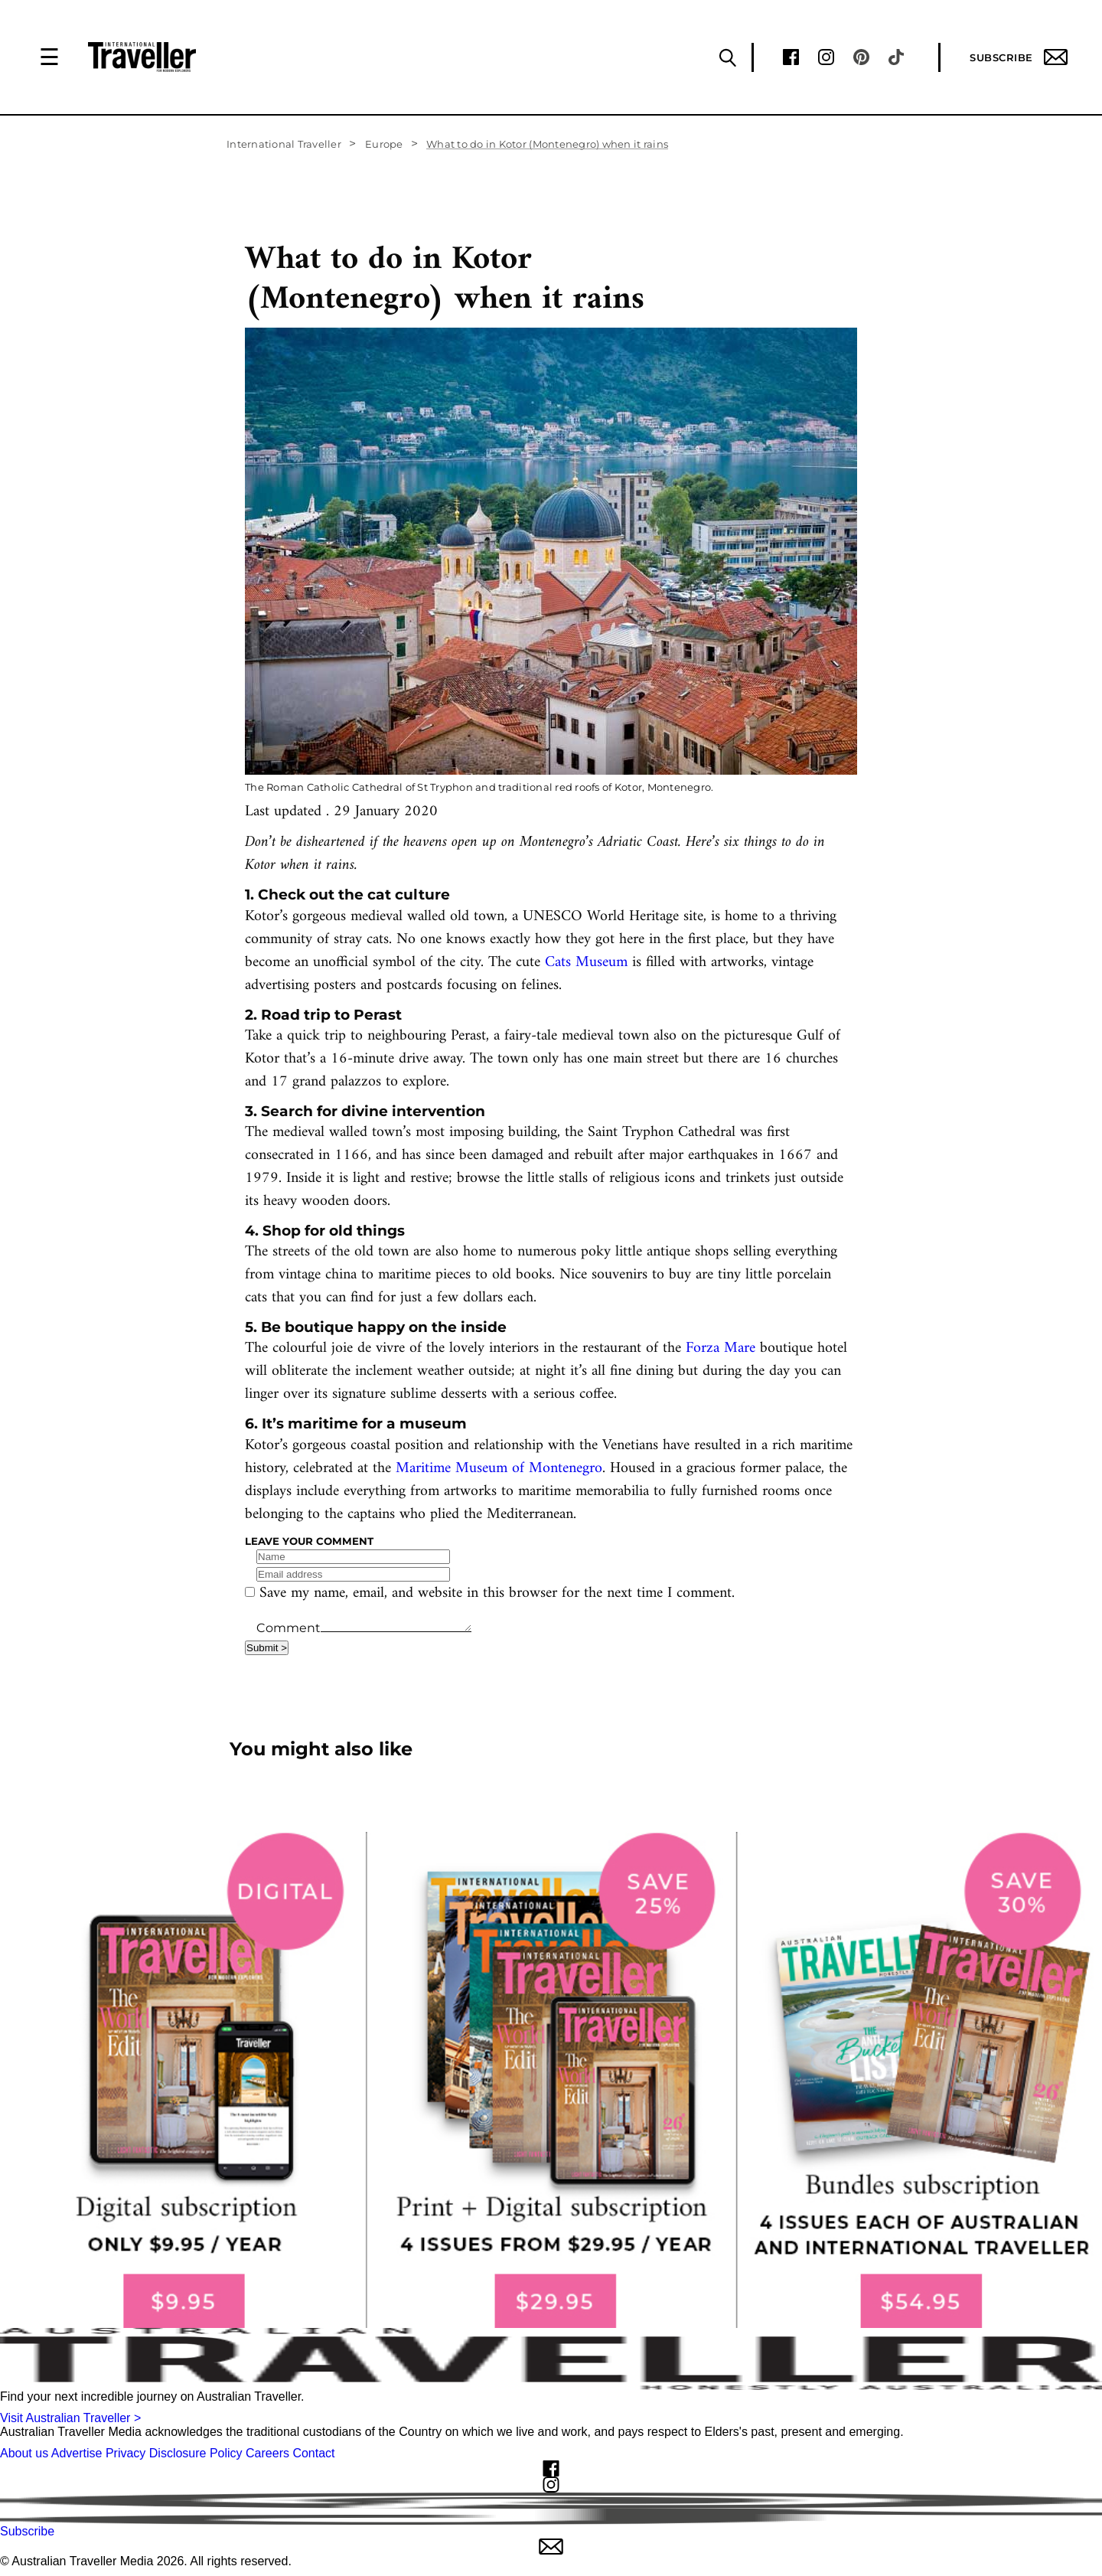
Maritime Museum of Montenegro (499, 1468)
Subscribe (1019, 57)
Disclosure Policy (196, 2453)
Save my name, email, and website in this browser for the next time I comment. (497, 1593)
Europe (384, 144)
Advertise (77, 2453)
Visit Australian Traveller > (70, 2417)
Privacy (125, 2453)
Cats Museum (586, 962)
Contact (313, 2453)
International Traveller (284, 144)
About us (24, 2453)
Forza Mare (720, 1348)
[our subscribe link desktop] (551, 2080)
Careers (267, 2453)
